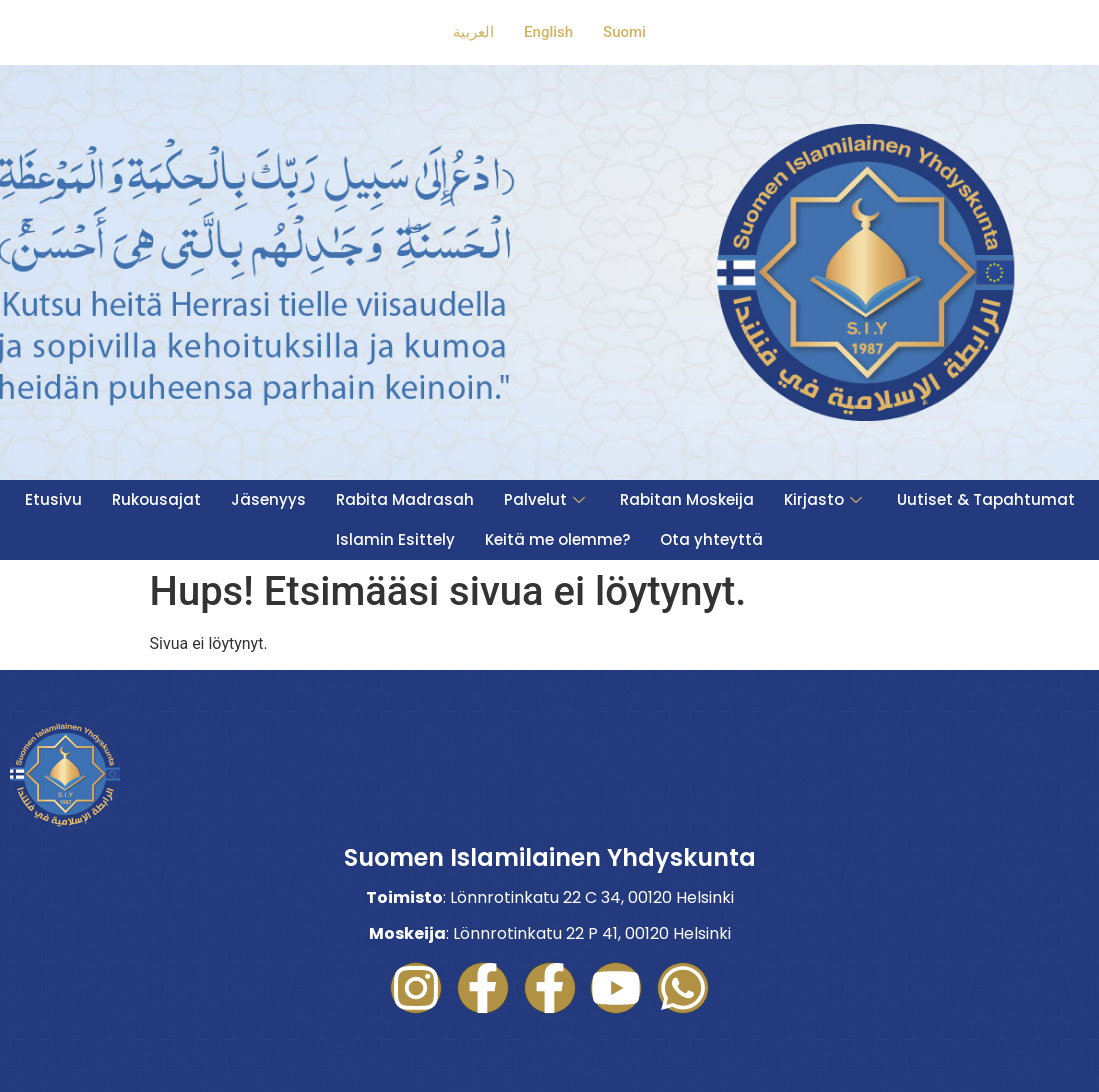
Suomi (624, 32)
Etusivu (53, 499)
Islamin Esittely (395, 539)
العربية (473, 32)
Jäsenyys (268, 499)
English (548, 32)
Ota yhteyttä (711, 539)
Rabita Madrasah (405, 499)
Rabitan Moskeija (687, 499)
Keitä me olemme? (557, 539)
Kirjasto (825, 499)
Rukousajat (156, 499)
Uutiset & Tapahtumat (986, 499)
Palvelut (547, 499)
